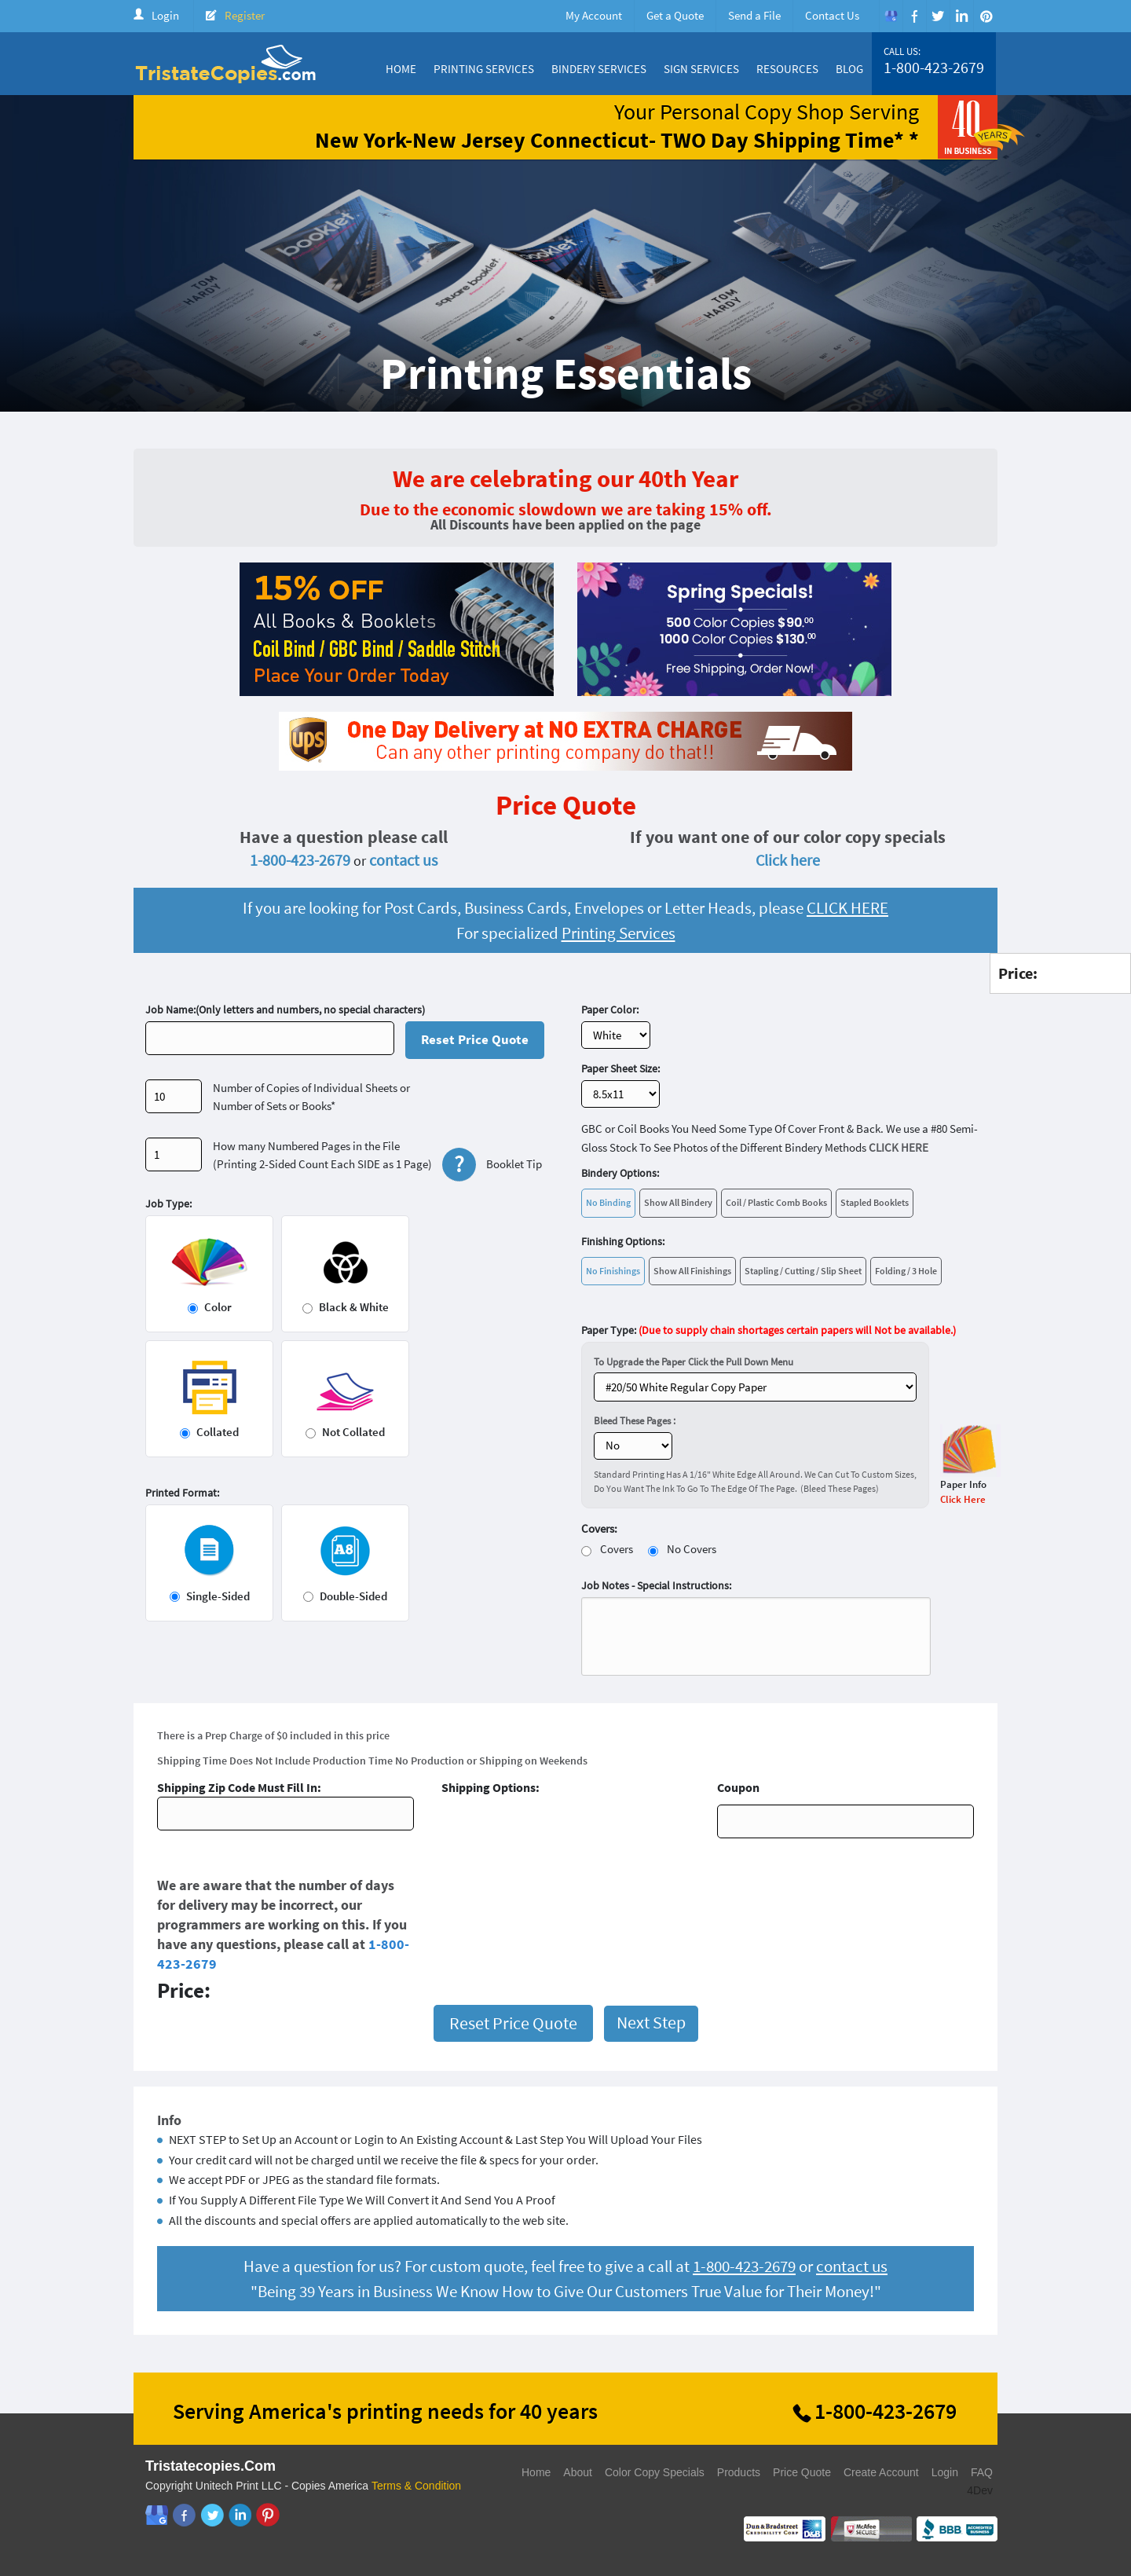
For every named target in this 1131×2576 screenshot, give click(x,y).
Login (165, 15)
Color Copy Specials (655, 2472)
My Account (594, 15)
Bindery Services (598, 68)
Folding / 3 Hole (906, 1271)
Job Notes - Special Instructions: (656, 1585)
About (577, 2472)
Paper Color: (610, 1009)
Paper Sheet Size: (620, 1068)
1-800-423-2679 (934, 67)
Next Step (651, 2022)
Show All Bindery (678, 1202)
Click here (788, 860)
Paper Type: (768, 1330)
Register (245, 15)
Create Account (881, 2472)
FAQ (982, 2472)
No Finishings (613, 1271)
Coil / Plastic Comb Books (776, 1202)
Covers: (599, 1528)
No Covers (691, 1548)
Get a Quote (675, 15)
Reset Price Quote (475, 1039)
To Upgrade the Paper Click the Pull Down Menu (693, 1362)
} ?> (755, 1387)
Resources (787, 68)
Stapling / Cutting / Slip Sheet (803, 1271)
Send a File (754, 15)
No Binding (608, 1202)
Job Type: (168, 1203)
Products (738, 2472)
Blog (849, 68)
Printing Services (484, 68)
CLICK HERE (847, 907)
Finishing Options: (622, 1241)
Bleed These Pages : (634, 1420)
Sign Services (701, 68)
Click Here (963, 1499)
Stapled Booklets (874, 1202)
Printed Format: (182, 1493)
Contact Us (832, 15)
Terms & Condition (416, 2485)
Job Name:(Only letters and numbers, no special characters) (285, 1009)
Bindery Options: (620, 1173)
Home (401, 68)
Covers (616, 1548)
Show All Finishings (692, 1271)
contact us (403, 860)
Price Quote (802, 2472)
